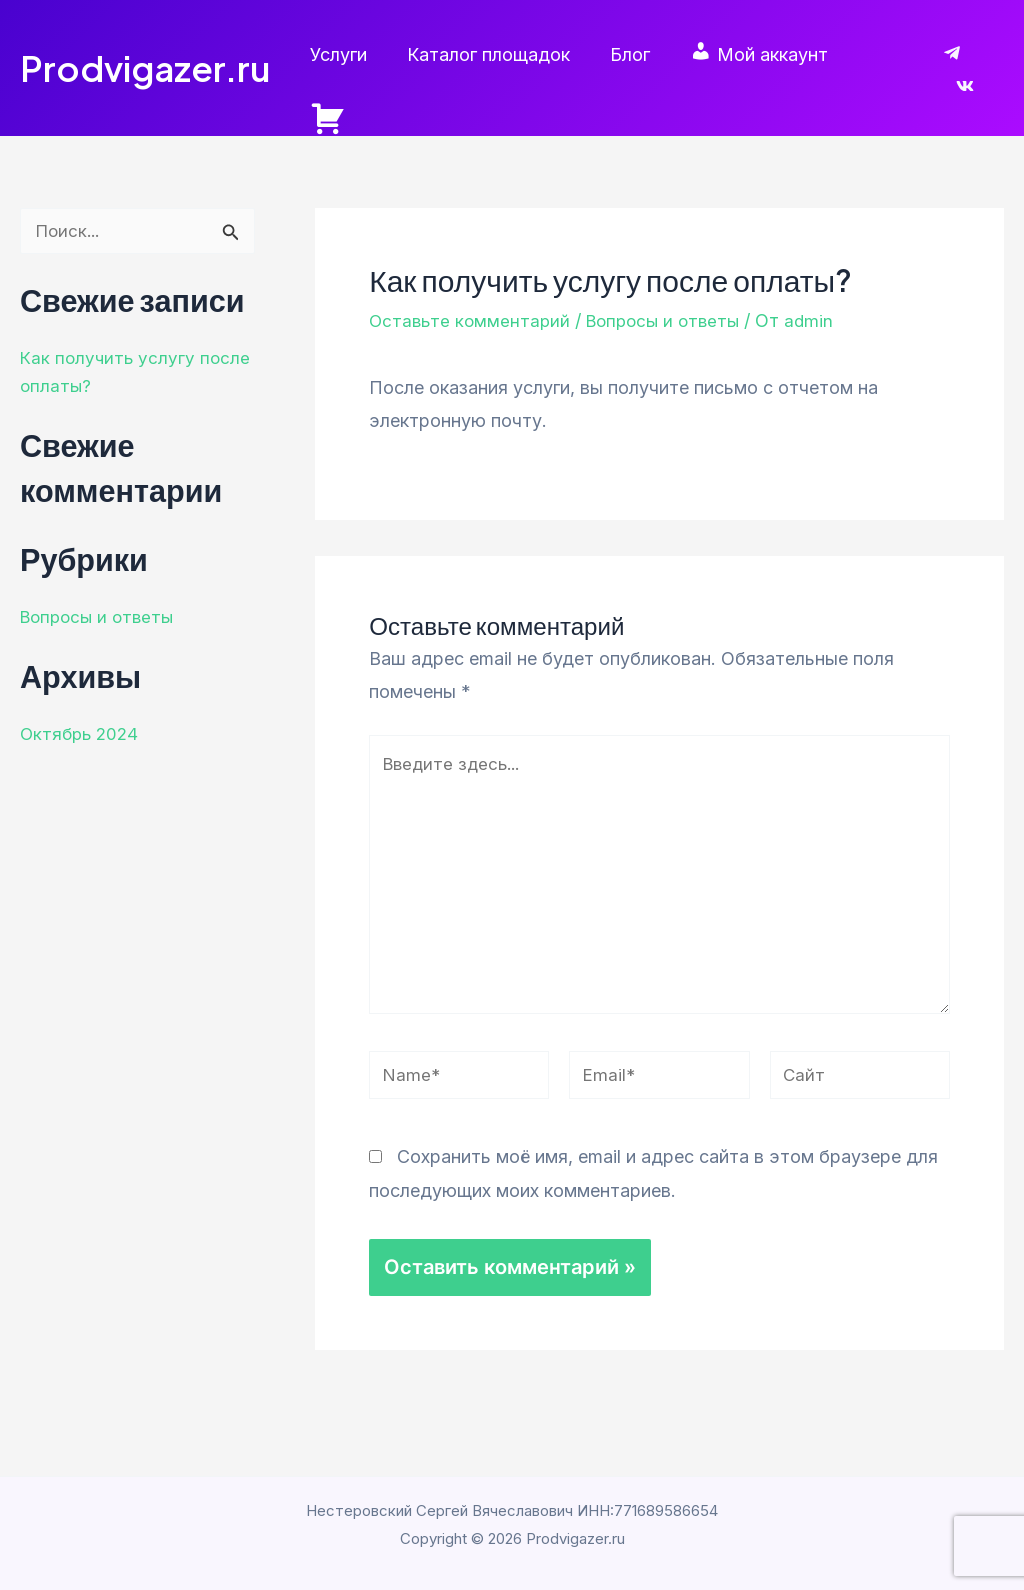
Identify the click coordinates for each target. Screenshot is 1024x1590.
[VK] (995, 56)
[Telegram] (952, 56)
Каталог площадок (501, 54)
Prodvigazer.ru (145, 55)
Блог (639, 54)
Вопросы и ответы (101, 590)
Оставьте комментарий (472, 294)
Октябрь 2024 (82, 707)
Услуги (355, 54)
